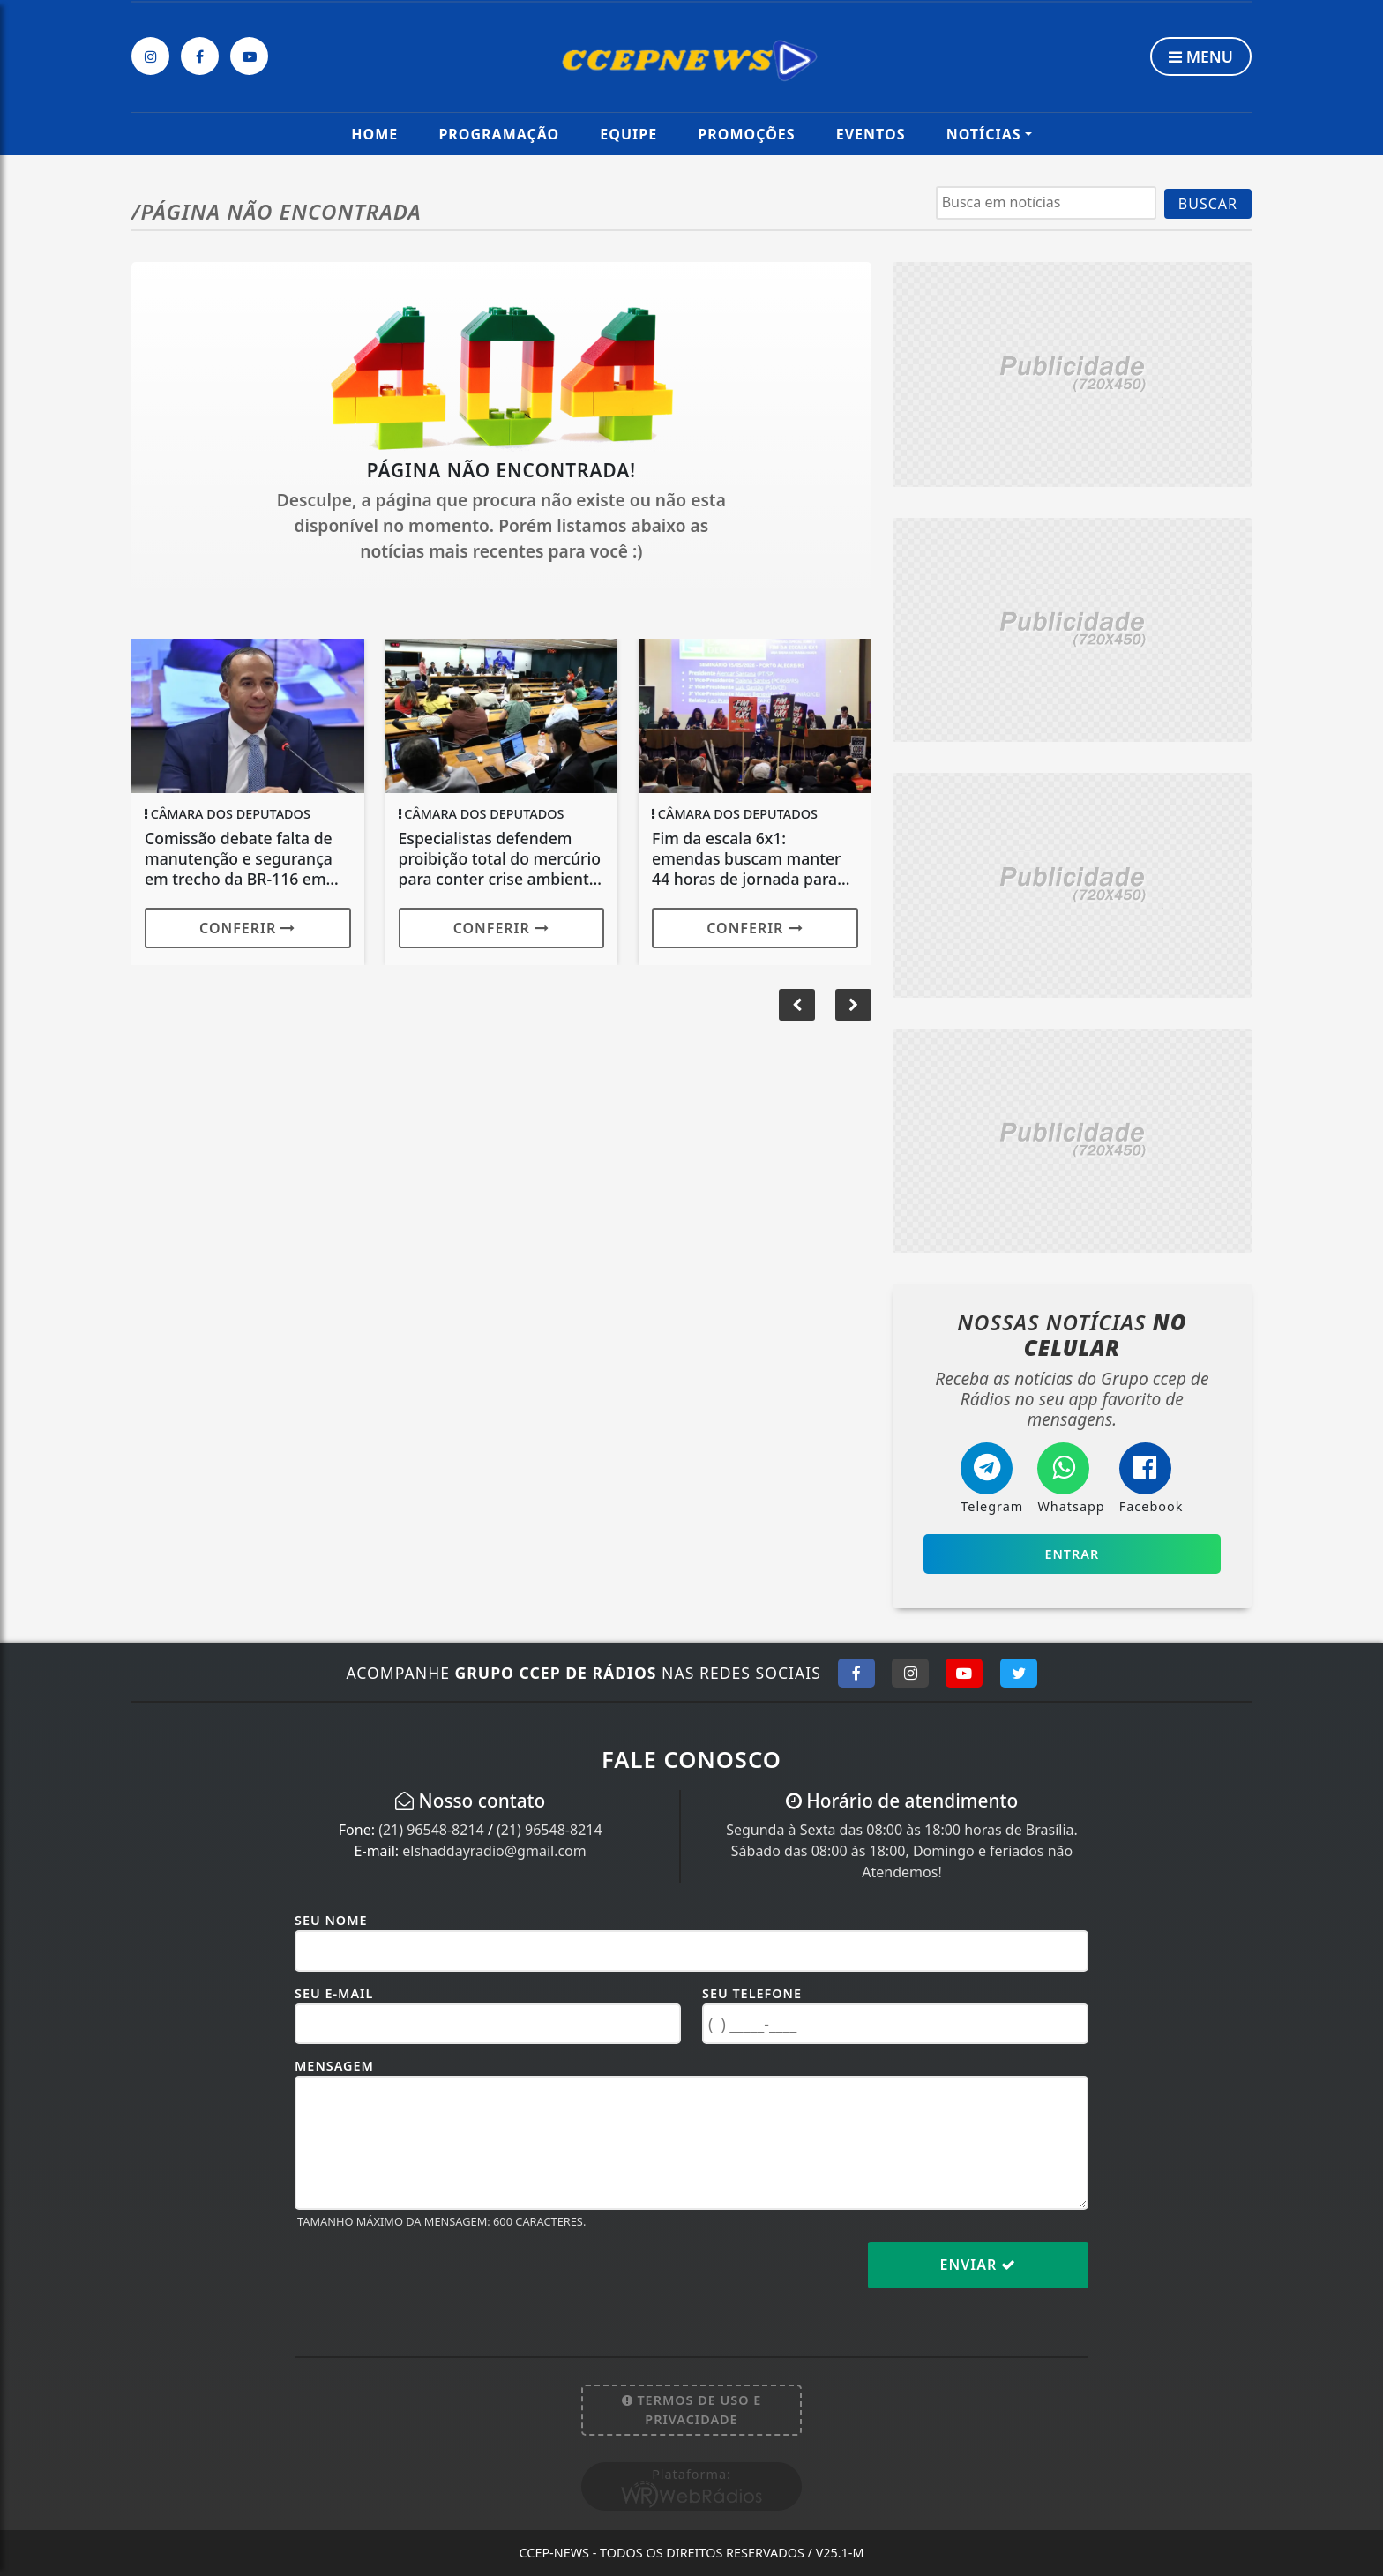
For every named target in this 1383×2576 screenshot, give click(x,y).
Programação (498, 134)
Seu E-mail (334, 1993)
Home (374, 134)
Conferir (247, 928)
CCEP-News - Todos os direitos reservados (691, 2552)
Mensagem (334, 2065)
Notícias (983, 134)
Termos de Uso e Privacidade (692, 2410)
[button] (853, 1005)
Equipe (628, 134)
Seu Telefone (752, 1993)
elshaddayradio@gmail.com (494, 1851)
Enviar (978, 2264)
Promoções (746, 134)
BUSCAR (1207, 203)
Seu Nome (331, 1920)
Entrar (1071, 1554)
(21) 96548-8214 (431, 1829)
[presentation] (429, 2278)
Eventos (871, 134)
